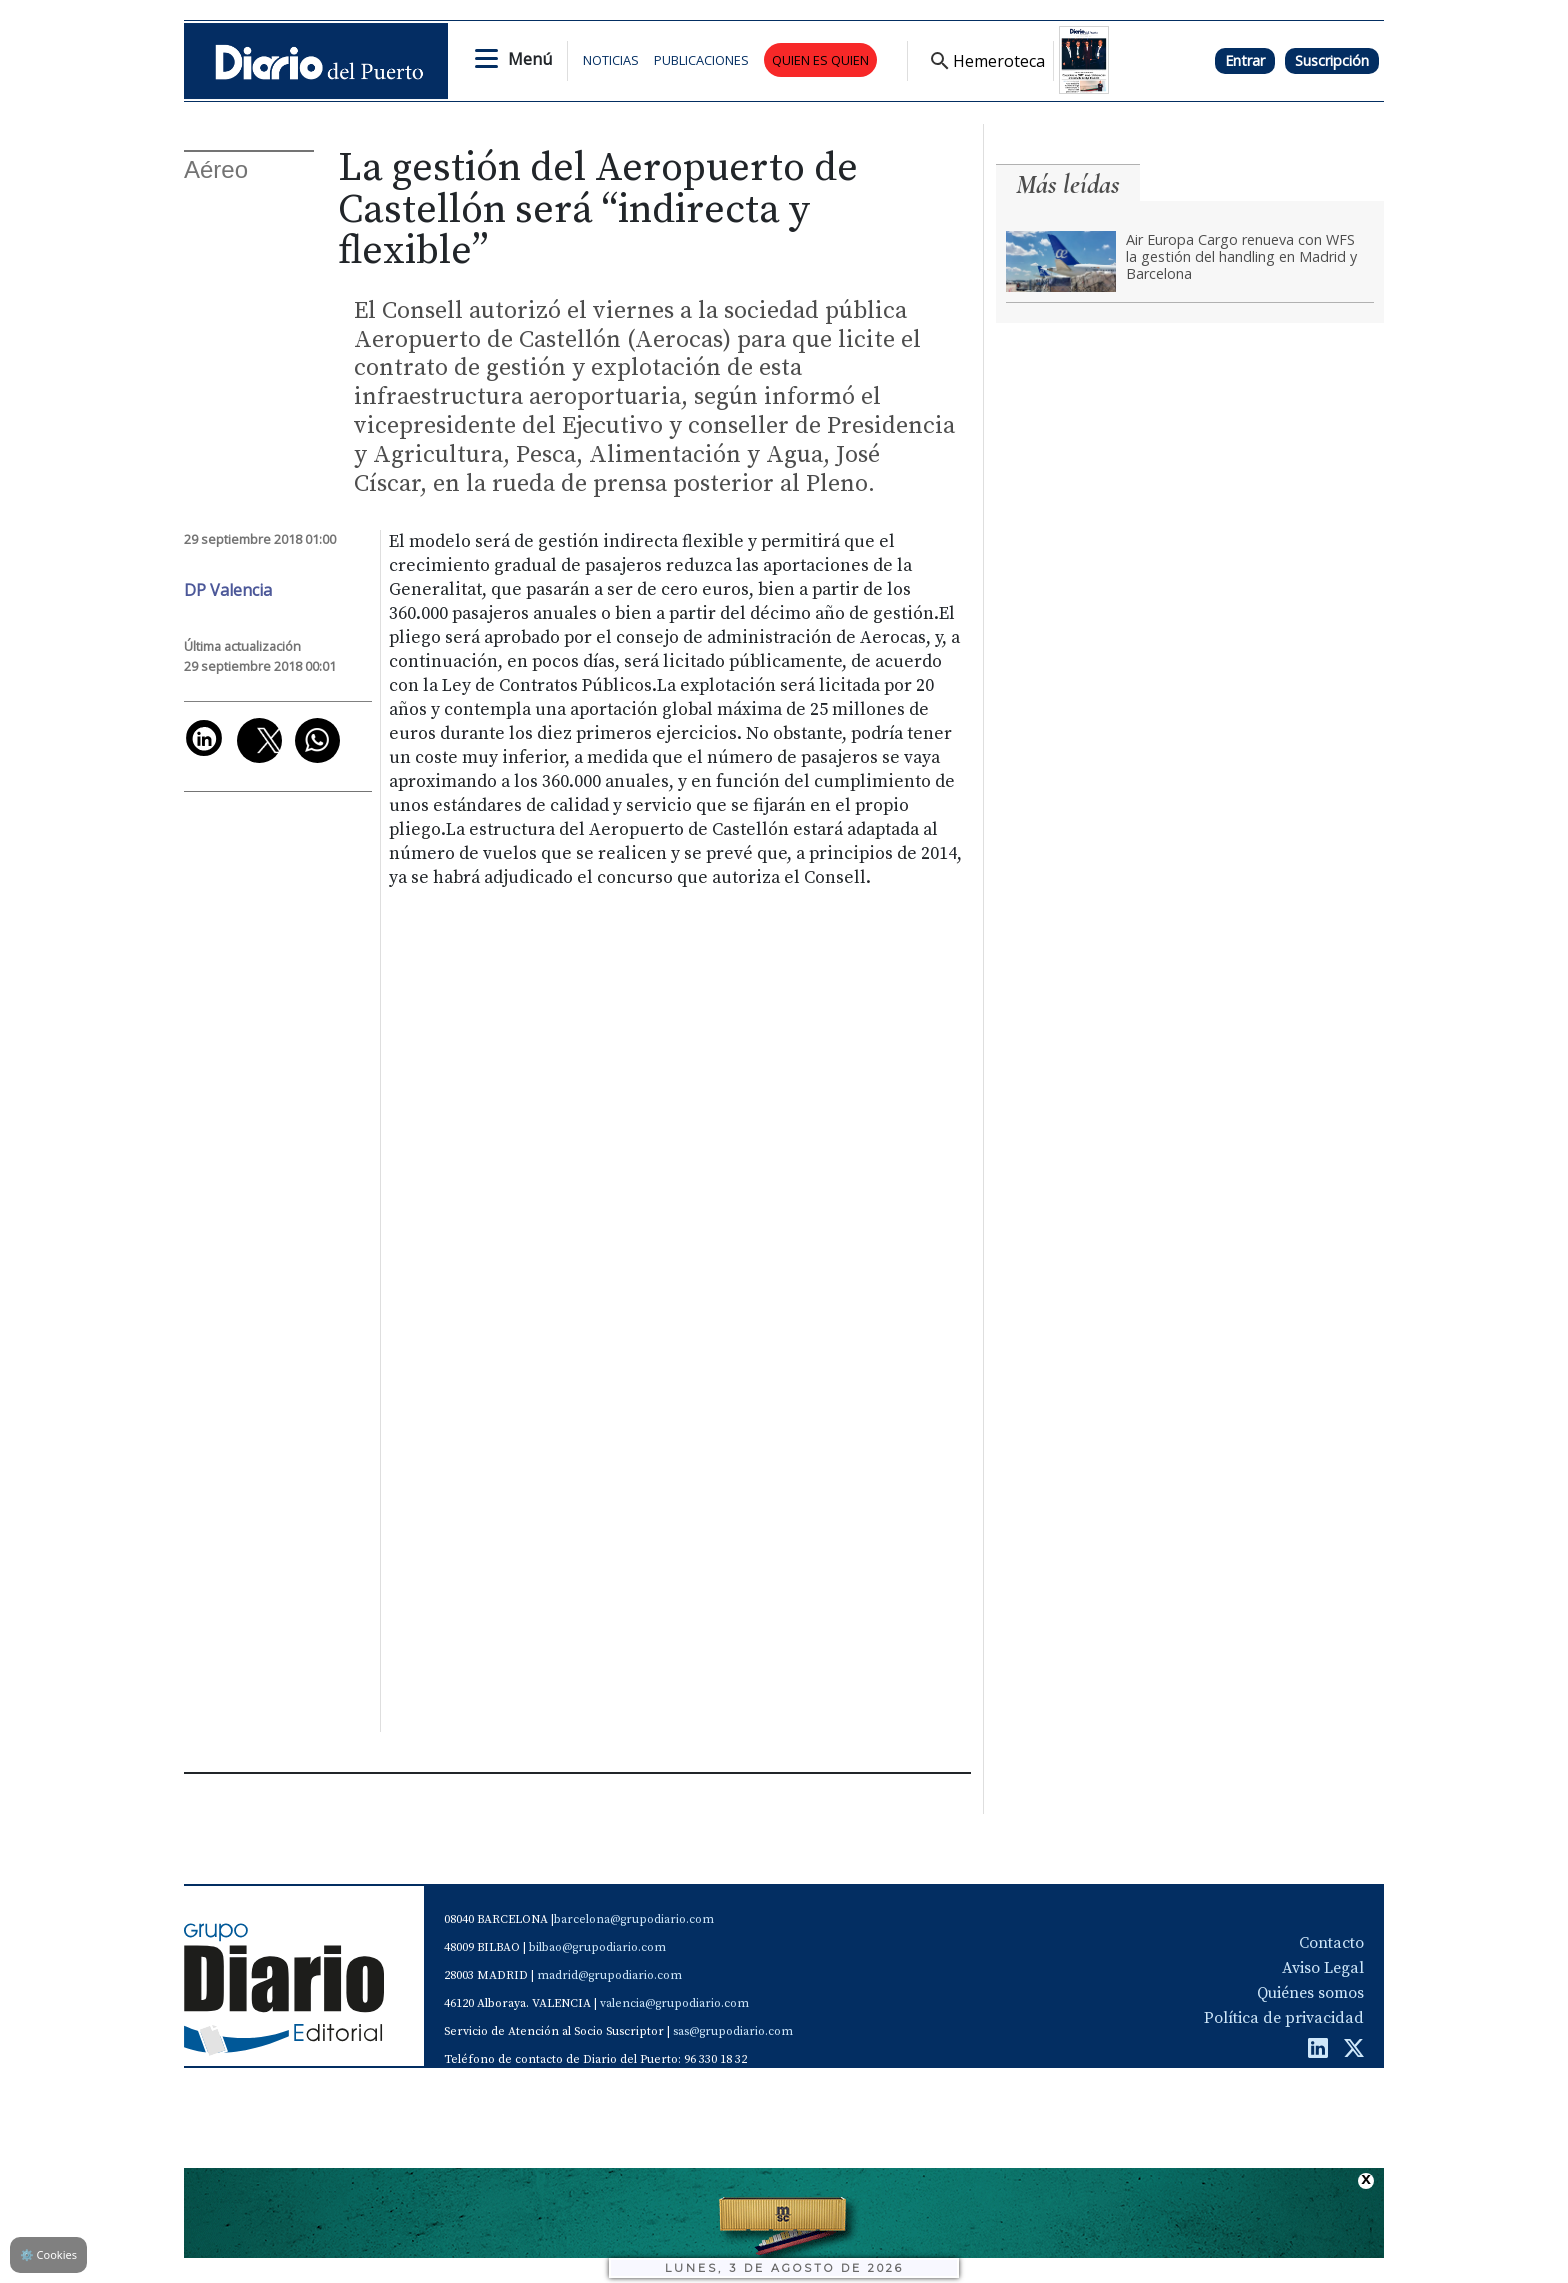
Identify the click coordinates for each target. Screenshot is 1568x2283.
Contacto (1331, 1943)
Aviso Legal (1323, 1968)
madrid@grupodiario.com (609, 1975)
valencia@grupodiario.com (674, 2003)
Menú (530, 59)
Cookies (48, 2254)
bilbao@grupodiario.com (597, 1947)
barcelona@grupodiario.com (634, 1919)
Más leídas (1068, 184)
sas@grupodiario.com (733, 2031)
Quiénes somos (1310, 1993)
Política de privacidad (1284, 2018)
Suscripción (1332, 60)
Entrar (1245, 60)
